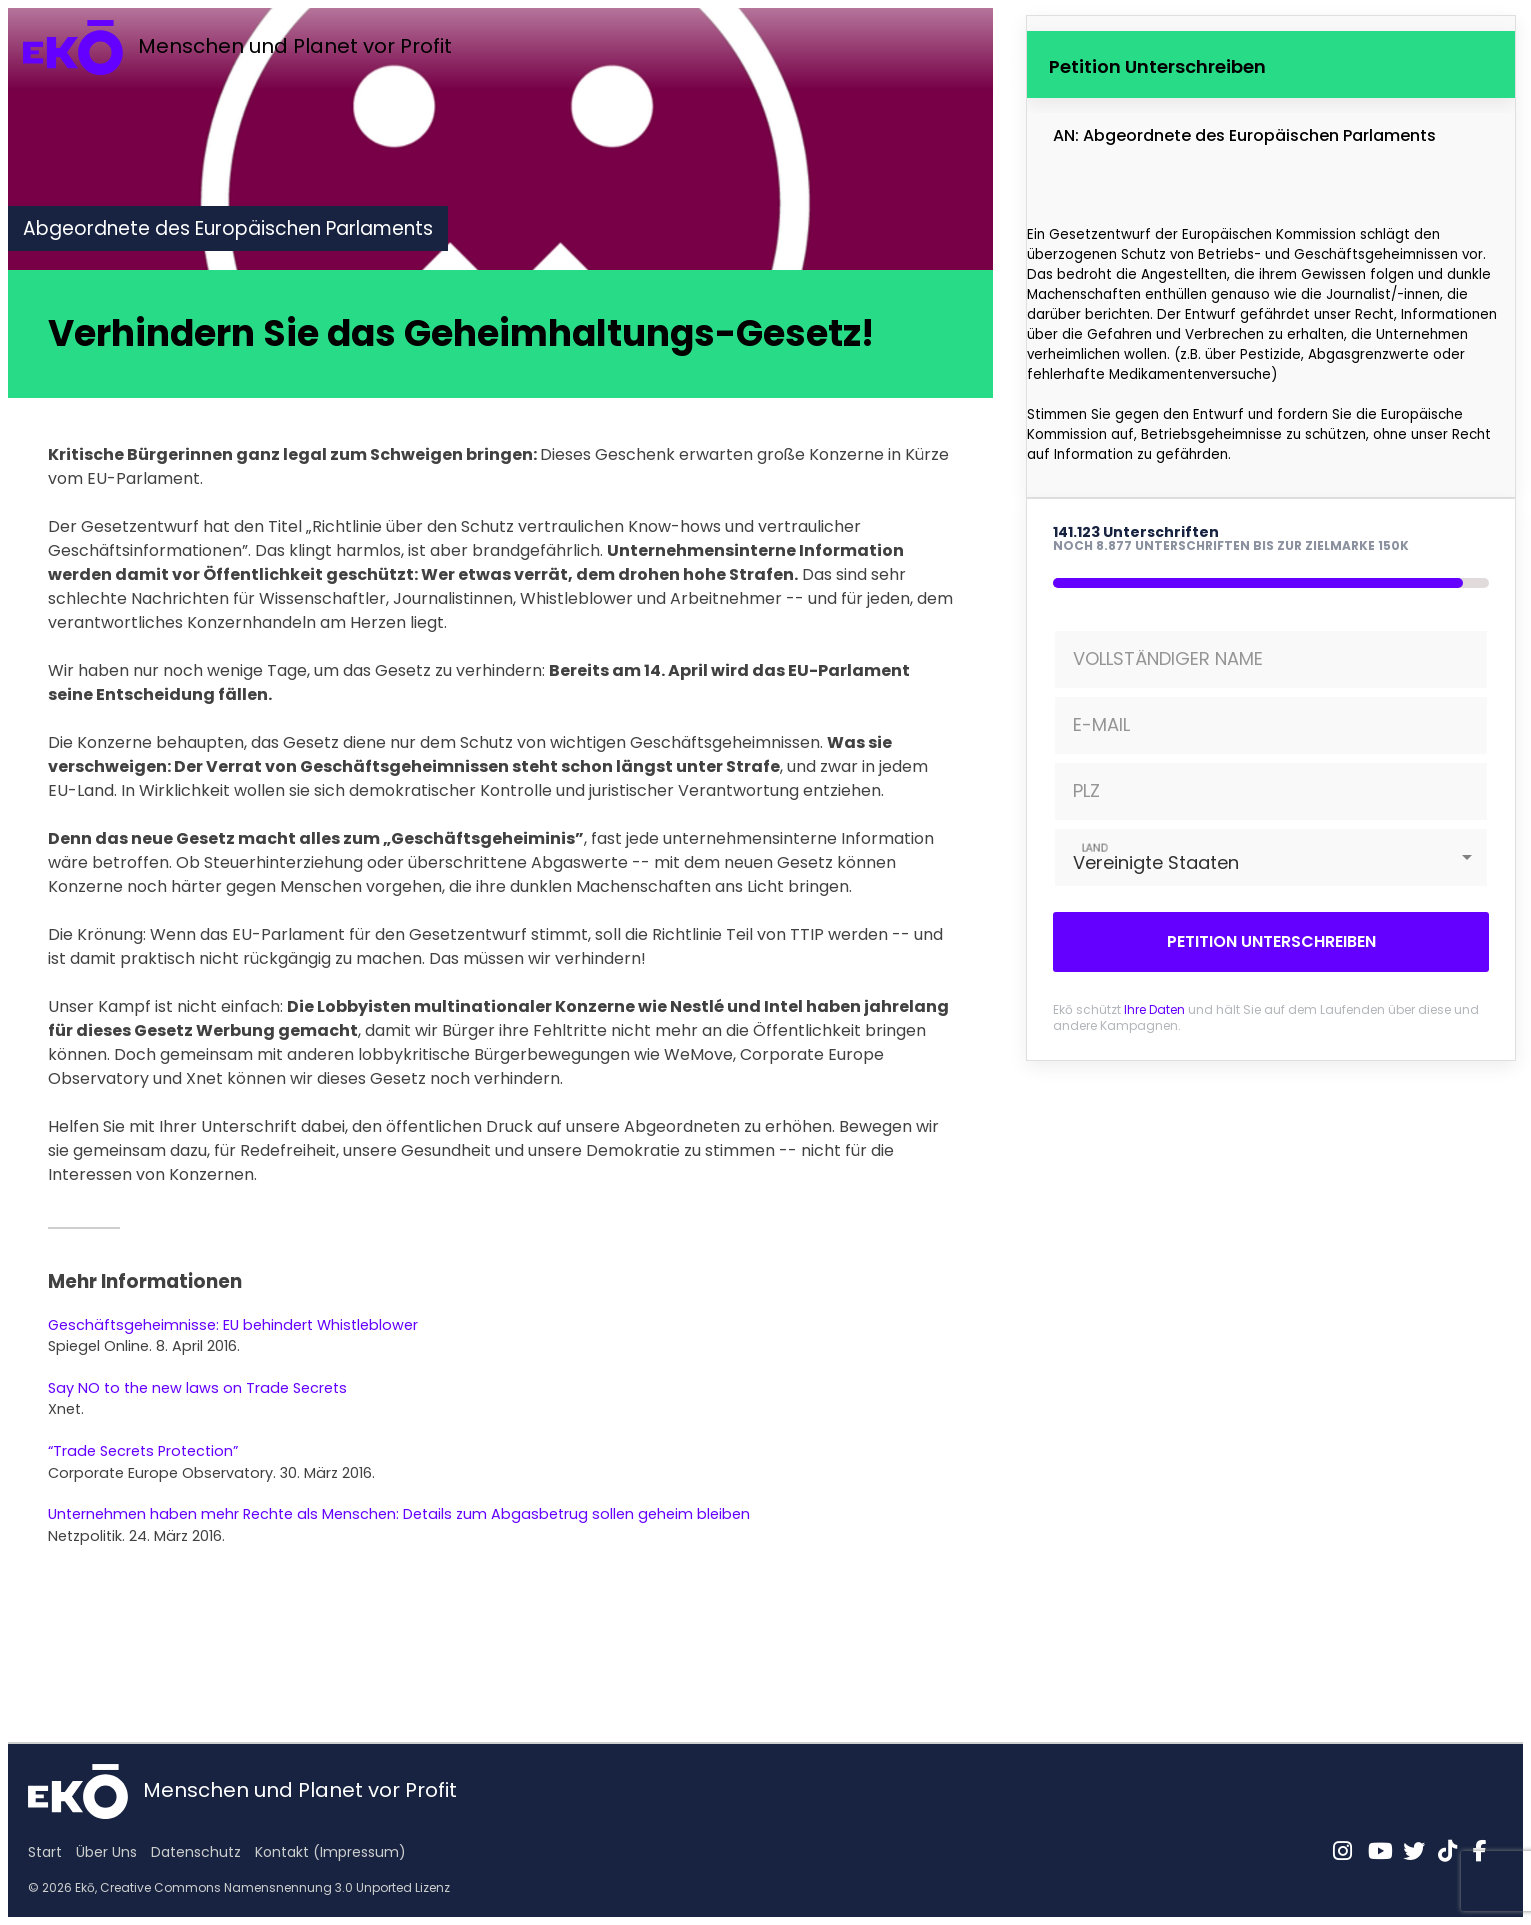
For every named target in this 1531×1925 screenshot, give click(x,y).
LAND (1095, 847)
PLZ (1086, 790)
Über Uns (106, 1852)
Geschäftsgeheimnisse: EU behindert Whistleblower (233, 1325)
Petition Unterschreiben (1271, 941)
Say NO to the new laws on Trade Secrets (197, 1388)
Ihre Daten (1154, 1009)
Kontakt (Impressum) (330, 1852)
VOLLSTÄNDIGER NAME (1168, 658)
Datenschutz (196, 1852)
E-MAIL (1101, 724)
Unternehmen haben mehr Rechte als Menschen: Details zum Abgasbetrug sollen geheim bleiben (399, 1514)
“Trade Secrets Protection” (143, 1451)
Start (45, 1852)
